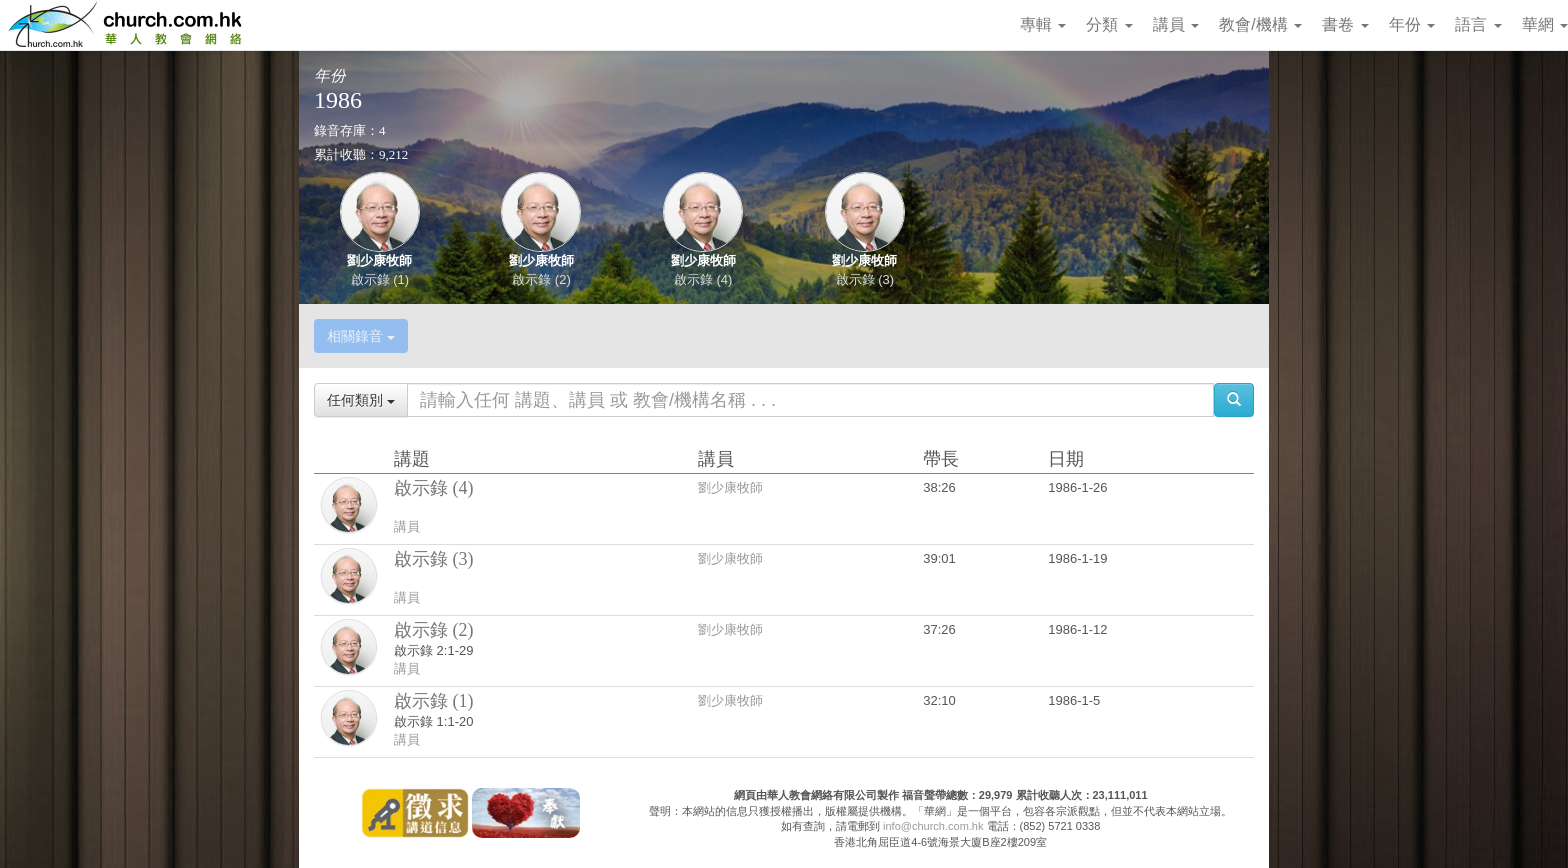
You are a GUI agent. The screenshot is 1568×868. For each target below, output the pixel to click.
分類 (1109, 24)
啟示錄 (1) (380, 279)
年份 (1412, 24)
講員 (1176, 24)
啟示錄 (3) (865, 279)
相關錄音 (361, 336)
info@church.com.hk (933, 826)
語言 (1478, 24)
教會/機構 (1260, 24)
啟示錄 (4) (703, 279)
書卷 (1345, 24)
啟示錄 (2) (541, 279)
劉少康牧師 (379, 260)
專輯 (1043, 24)
